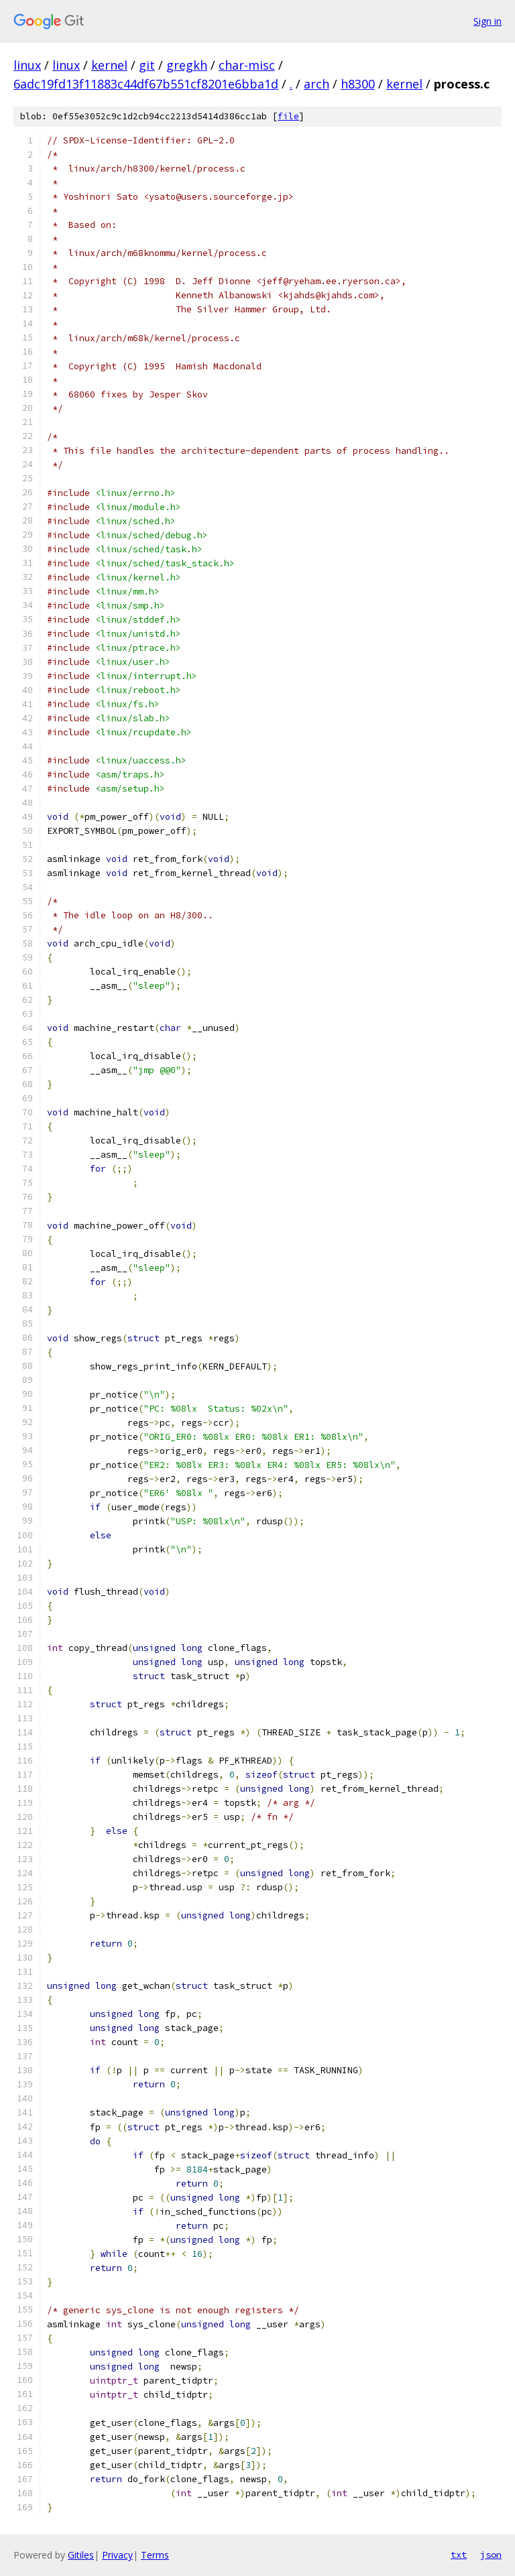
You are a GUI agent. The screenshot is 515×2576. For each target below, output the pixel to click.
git (147, 65)
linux (27, 65)
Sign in (487, 21)
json (491, 2555)
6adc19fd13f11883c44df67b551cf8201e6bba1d (145, 84)
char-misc (247, 65)
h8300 (358, 84)
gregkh (186, 65)
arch (316, 84)
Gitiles (81, 2555)
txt (459, 2555)
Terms (155, 2555)
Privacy (117, 2555)
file (288, 116)
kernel (109, 65)
